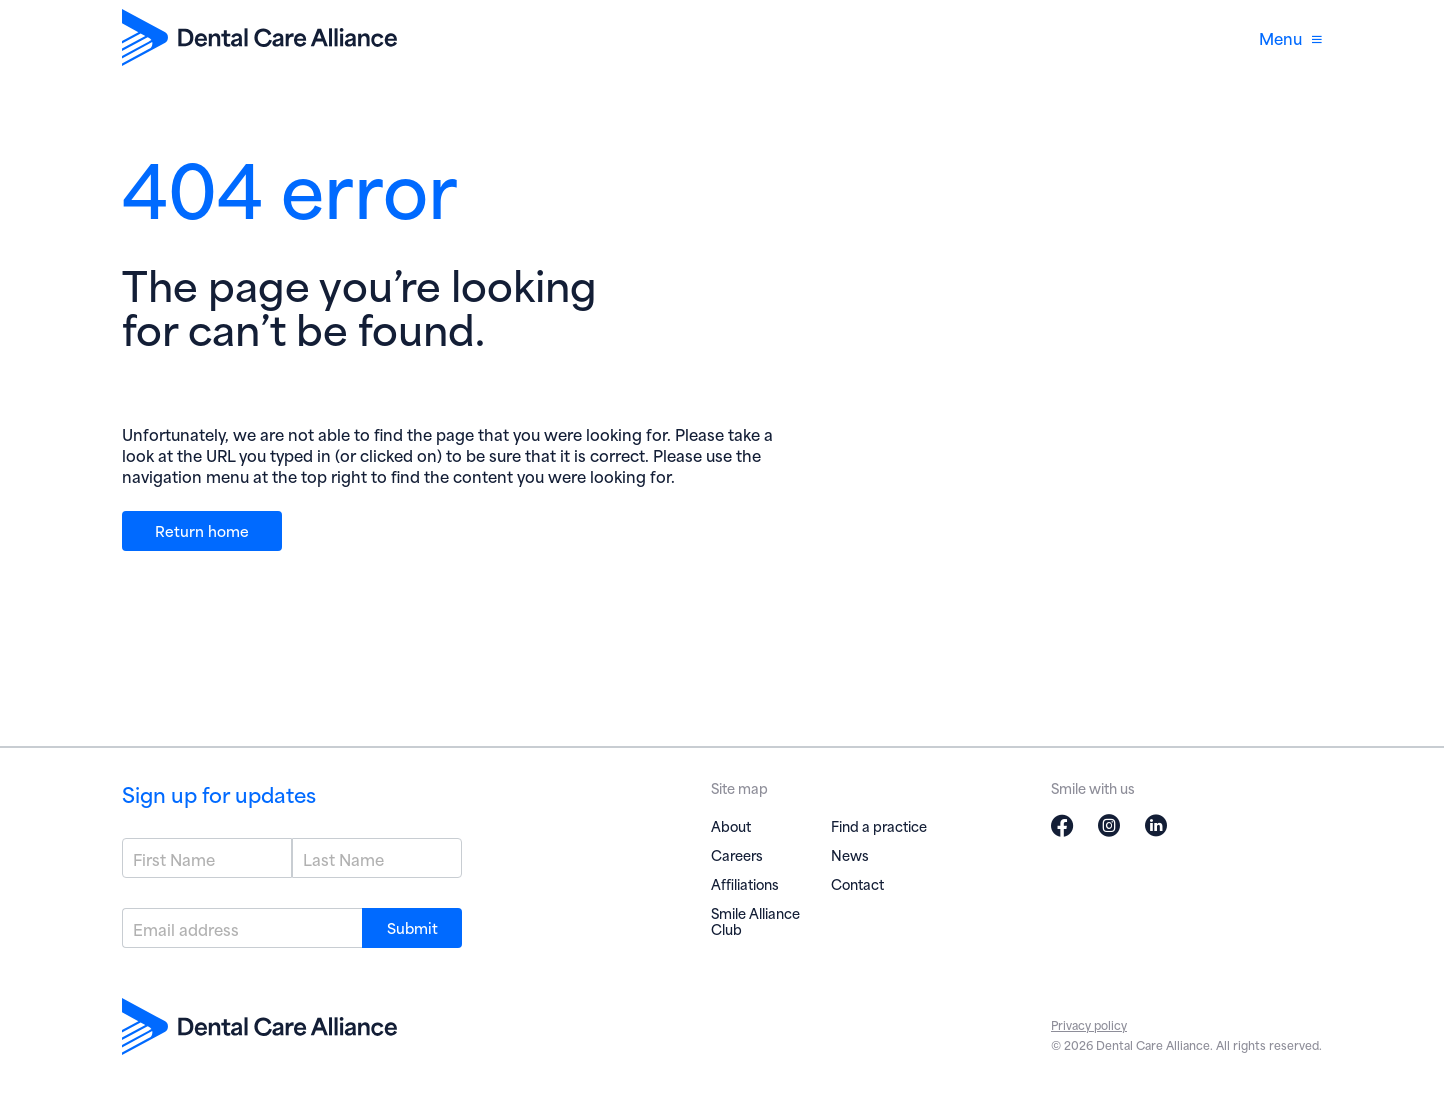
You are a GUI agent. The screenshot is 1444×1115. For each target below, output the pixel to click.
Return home (202, 530)
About (731, 825)
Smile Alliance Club (755, 920)
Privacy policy (1089, 1024)
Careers (737, 854)
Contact (857, 883)
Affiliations (745, 883)
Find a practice (879, 825)
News (850, 854)
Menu (1290, 37)
